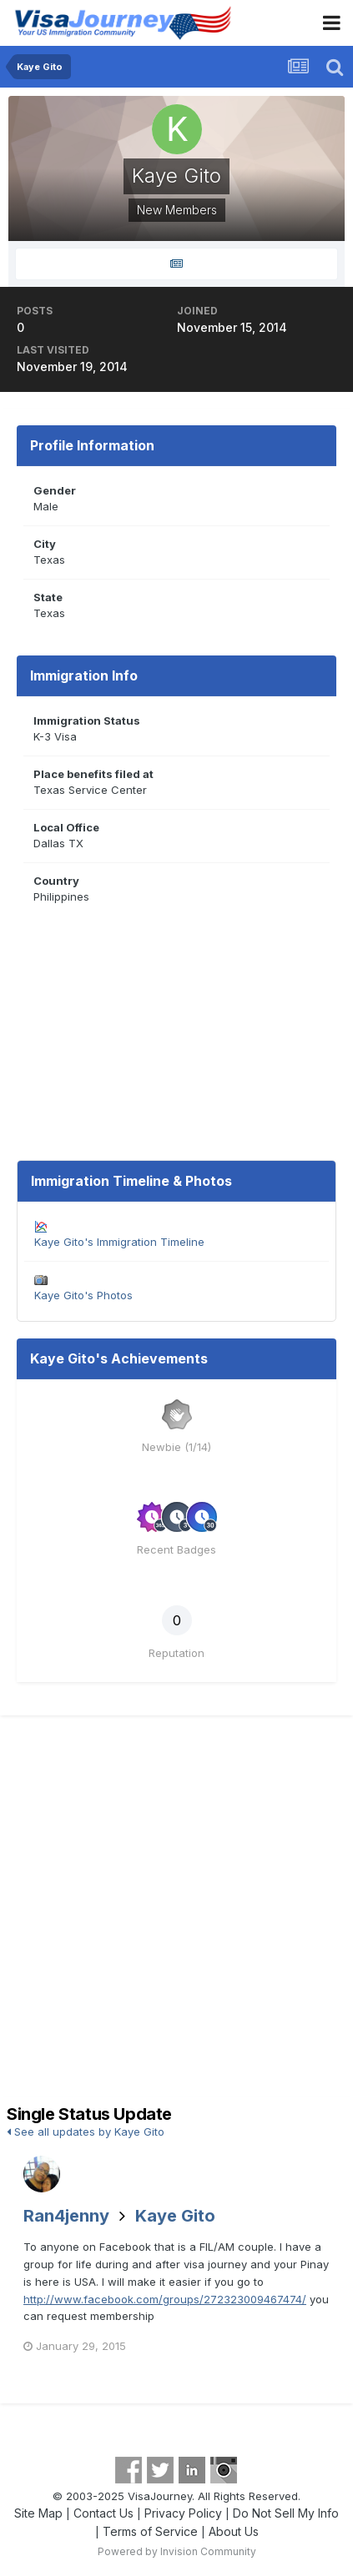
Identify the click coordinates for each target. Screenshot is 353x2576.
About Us (234, 2531)
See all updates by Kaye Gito (85, 2131)
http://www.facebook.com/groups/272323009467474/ (164, 2299)
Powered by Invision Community (177, 2551)
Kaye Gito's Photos (83, 1295)
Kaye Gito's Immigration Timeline (119, 1241)
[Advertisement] (176, 1912)
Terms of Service (150, 2531)
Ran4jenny (66, 2216)
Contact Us (103, 2513)
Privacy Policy (183, 2513)
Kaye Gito (175, 2216)
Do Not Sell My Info (286, 2513)
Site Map (38, 2513)
